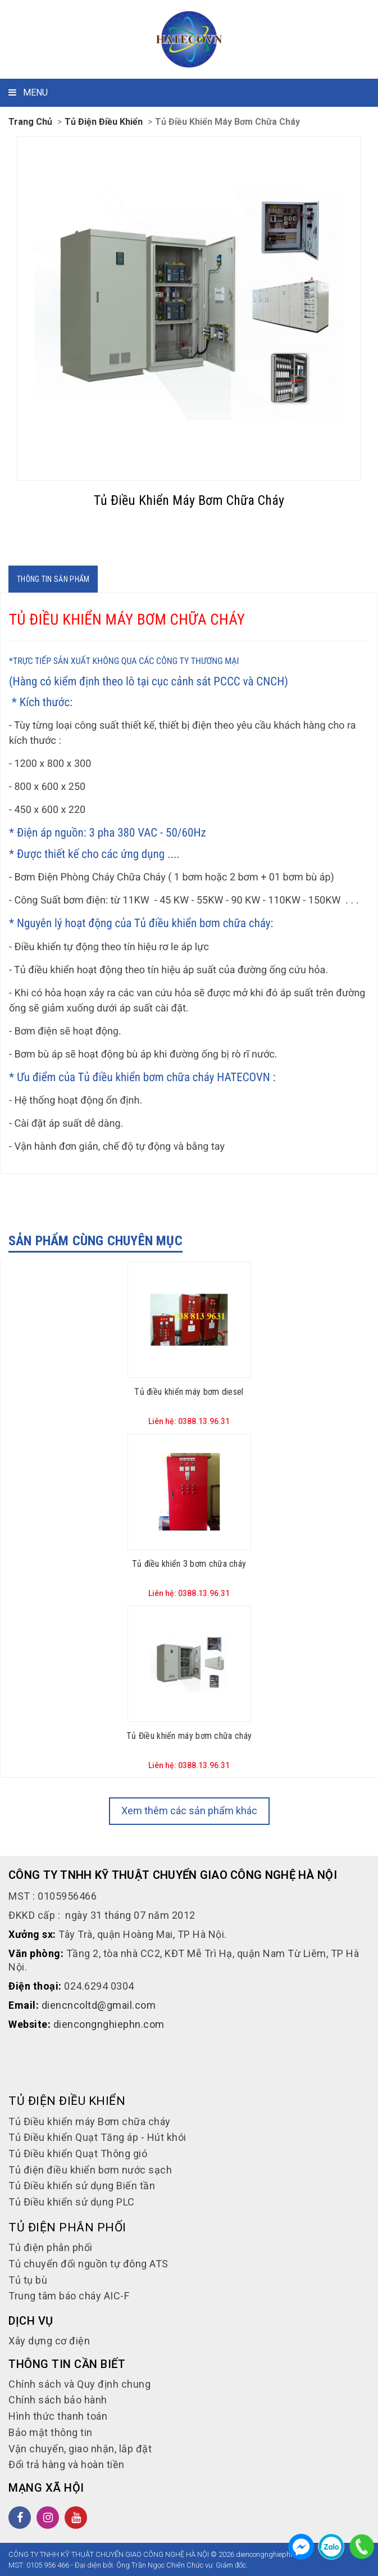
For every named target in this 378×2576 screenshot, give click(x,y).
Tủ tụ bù (27, 2280)
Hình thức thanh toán (57, 2416)
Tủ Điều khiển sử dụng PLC (71, 2202)
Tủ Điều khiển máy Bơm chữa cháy (227, 121)
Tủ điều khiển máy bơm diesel (188, 1391)
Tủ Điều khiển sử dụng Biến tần (81, 2185)
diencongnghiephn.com (109, 2024)
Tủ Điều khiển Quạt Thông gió (77, 2153)
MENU (28, 92)
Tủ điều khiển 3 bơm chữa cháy (189, 1563)
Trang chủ (30, 121)
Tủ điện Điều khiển (104, 121)
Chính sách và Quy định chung (79, 2384)
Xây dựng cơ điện (49, 2341)
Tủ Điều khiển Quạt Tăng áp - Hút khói (97, 2137)
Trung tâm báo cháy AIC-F (68, 2296)
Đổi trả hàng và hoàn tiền (66, 2464)
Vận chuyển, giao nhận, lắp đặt (80, 2449)
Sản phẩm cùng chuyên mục (95, 1241)
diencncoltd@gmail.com (99, 2005)
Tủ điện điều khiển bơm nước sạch (90, 2170)
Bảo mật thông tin (50, 2432)
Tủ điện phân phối (50, 2247)
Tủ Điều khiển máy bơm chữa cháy (189, 1735)
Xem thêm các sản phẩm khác (189, 1810)
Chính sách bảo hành (57, 2400)
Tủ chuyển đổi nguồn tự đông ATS (88, 2264)
